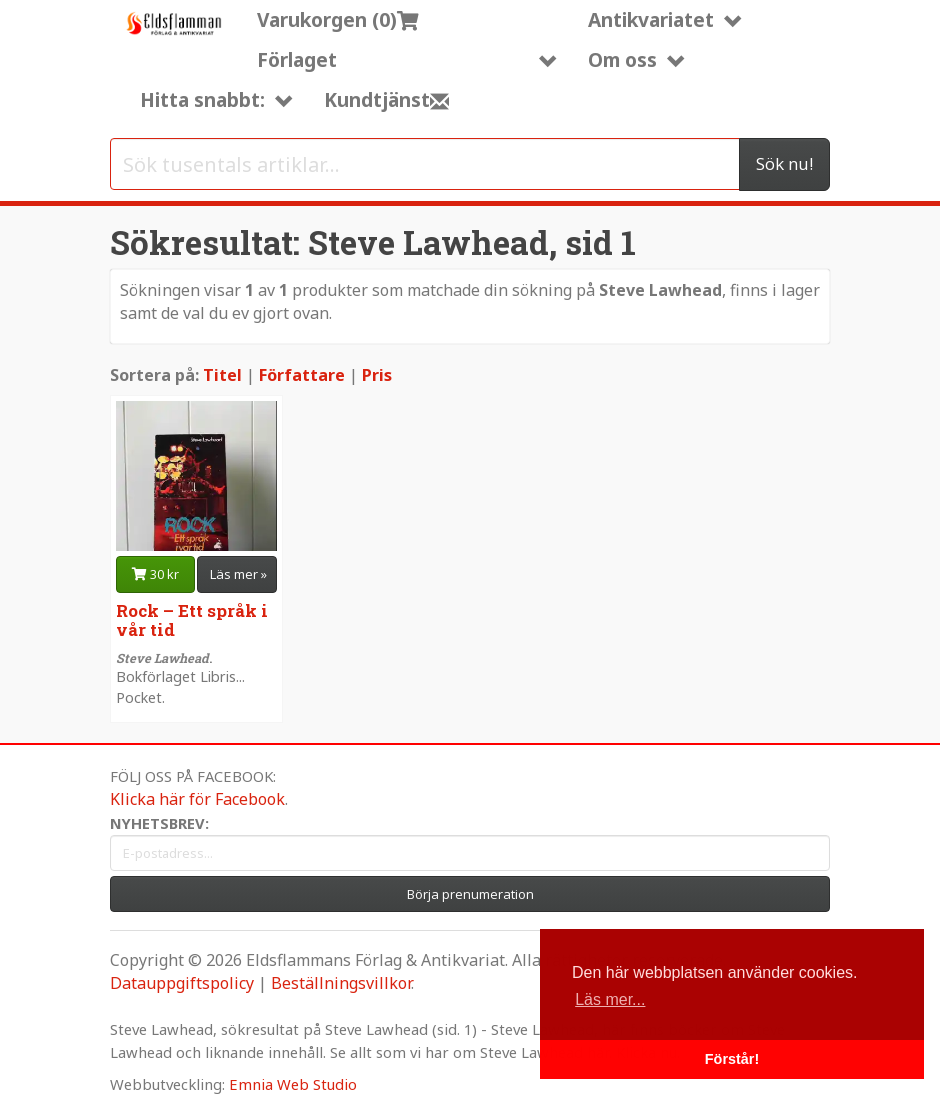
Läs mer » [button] (238, 574)
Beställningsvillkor (341, 983)
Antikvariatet (665, 19)
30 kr (155, 574)
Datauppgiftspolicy (182, 983)
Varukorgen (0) (338, 19)
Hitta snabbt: (217, 99)
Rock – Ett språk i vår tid (192, 620)
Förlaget (407, 59)
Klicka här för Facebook (197, 799)
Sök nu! (784, 163)
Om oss (637, 59)
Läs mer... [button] (610, 999)
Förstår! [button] (732, 1059)
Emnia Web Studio (293, 1084)
